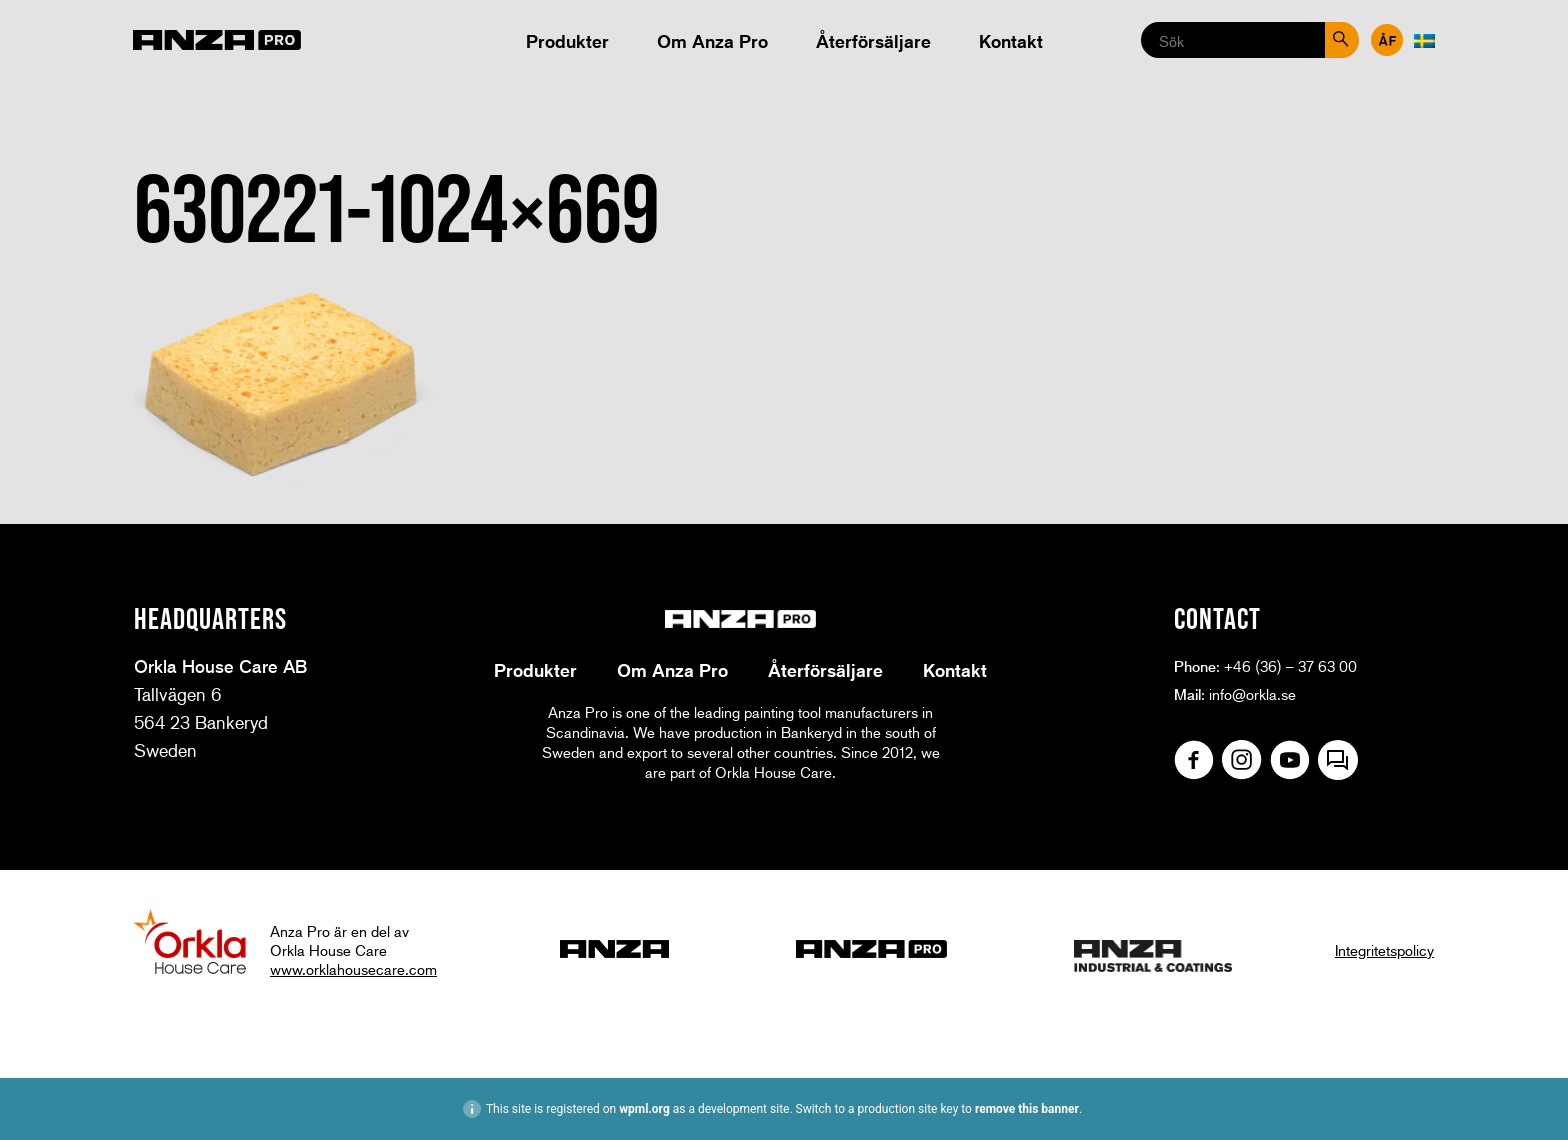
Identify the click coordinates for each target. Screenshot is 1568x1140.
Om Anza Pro (712, 41)
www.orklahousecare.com (353, 969)
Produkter (567, 41)
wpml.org (644, 1109)
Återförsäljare (873, 41)
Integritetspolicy (1384, 950)
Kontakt (1011, 41)
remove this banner (1027, 1109)
